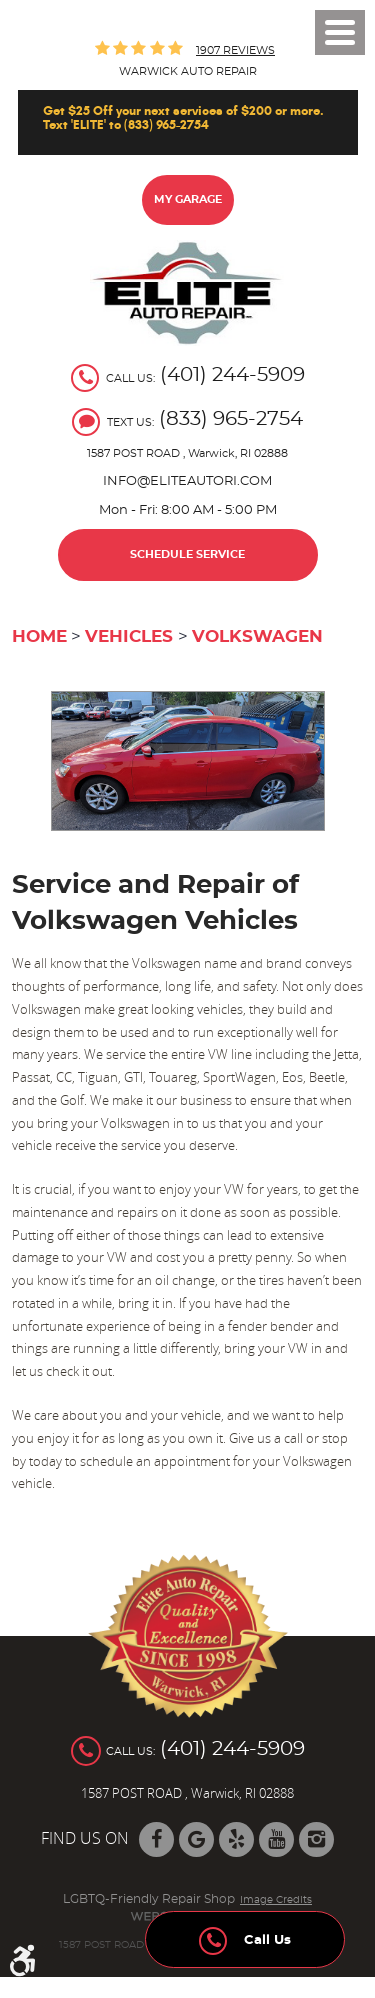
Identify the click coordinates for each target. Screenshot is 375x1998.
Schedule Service (187, 554)
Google (196, 1839)
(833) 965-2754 (231, 419)
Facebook (156, 1839)
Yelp (236, 1839)
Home (39, 636)
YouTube (276, 1839)
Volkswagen (257, 636)
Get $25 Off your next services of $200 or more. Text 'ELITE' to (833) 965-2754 (183, 118)
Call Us (245, 1934)
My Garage (188, 199)
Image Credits (276, 1900)
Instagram (316, 1839)
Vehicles (129, 636)
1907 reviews (235, 50)
